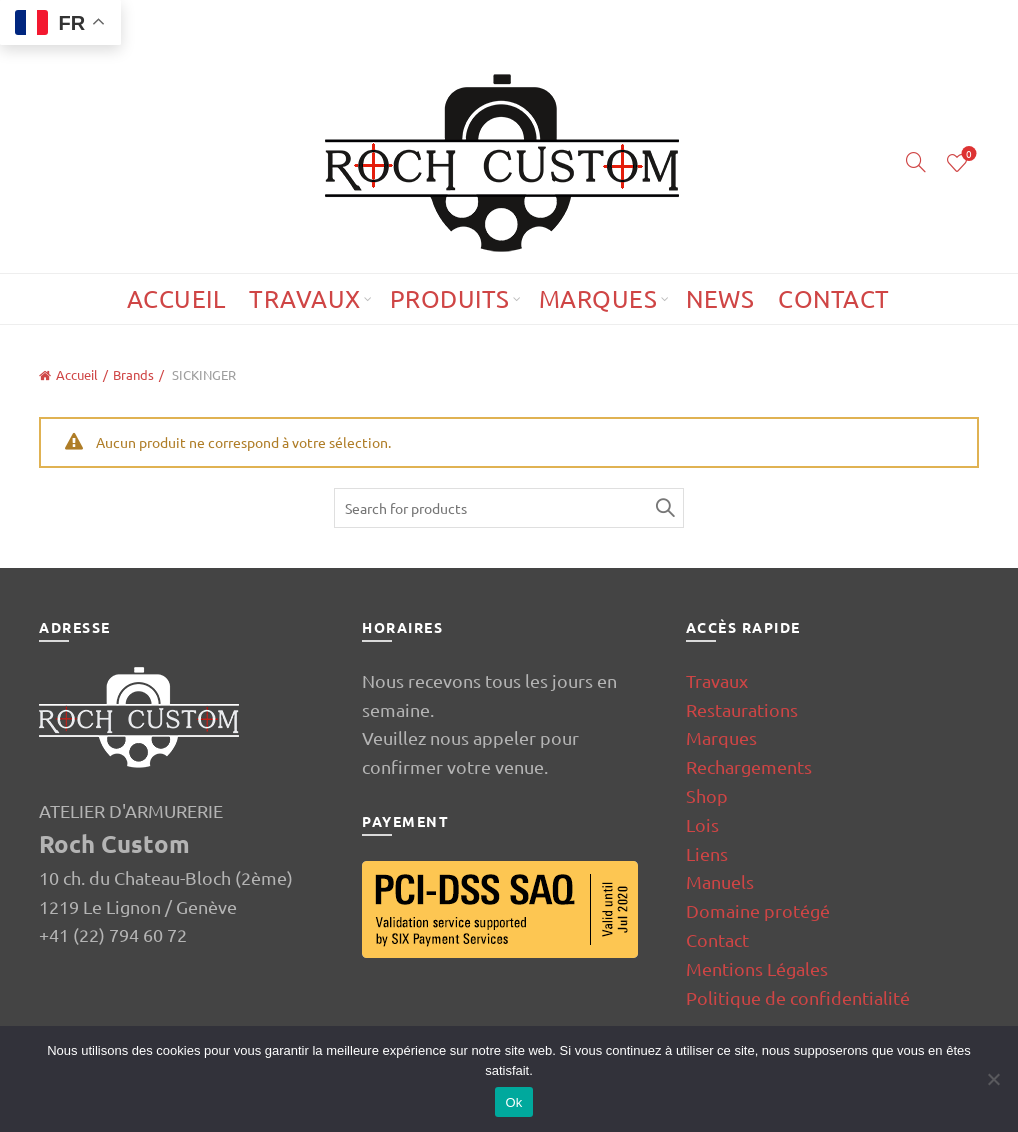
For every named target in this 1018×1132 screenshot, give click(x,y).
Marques (598, 298)
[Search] (916, 162)
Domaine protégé (758, 910)
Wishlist (966, 154)
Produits (450, 298)
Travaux (305, 298)
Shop (707, 795)
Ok (513, 1102)
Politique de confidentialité (798, 997)
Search (664, 508)
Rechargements (749, 766)
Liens (707, 853)
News (720, 298)
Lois (702, 824)
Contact (834, 298)
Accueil (176, 298)
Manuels (720, 881)
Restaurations (742, 709)
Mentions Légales (757, 968)
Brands (133, 374)
